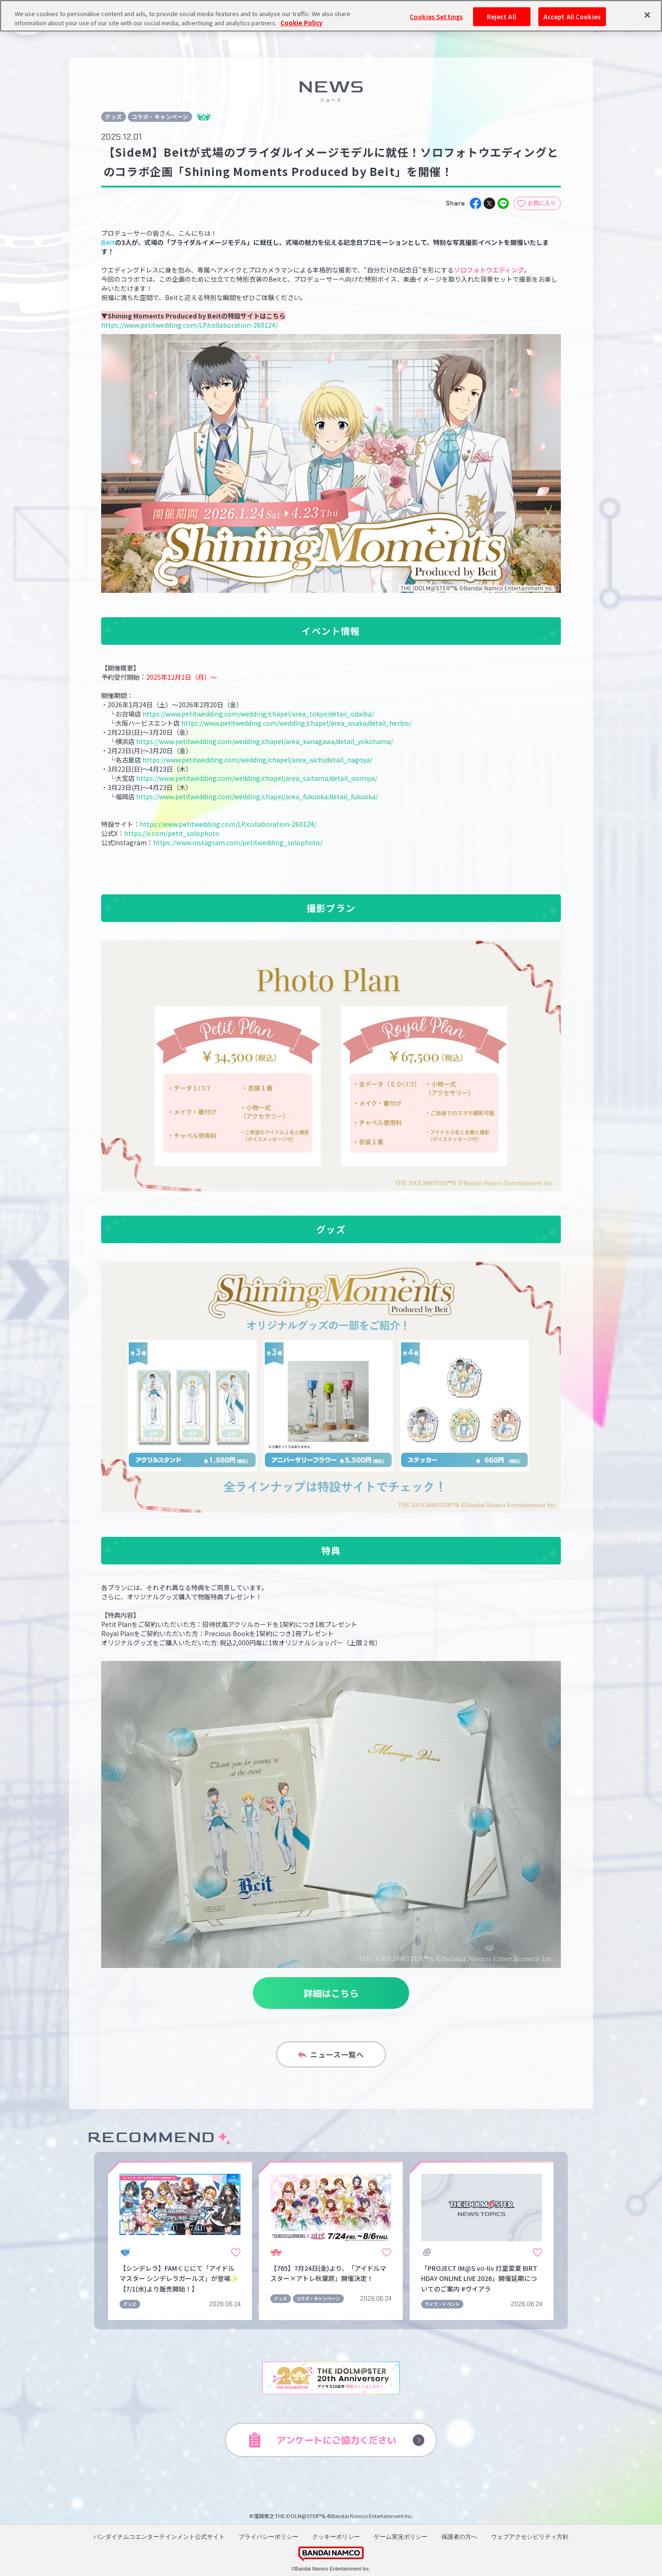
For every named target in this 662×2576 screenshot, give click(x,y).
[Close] (647, 15)
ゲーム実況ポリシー (401, 2536)
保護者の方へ (459, 2536)
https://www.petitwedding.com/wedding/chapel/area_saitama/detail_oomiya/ (257, 778)
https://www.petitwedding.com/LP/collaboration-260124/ (189, 325)
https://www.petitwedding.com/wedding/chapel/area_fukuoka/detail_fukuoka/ (257, 796)
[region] (331, 16)
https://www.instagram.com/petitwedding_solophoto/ (237, 842)
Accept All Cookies (572, 16)
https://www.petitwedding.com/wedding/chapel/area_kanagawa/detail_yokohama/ (265, 741)
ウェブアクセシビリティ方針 (530, 2536)
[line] (503, 203)
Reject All (501, 16)
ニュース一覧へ (331, 2054)
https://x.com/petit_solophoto (171, 833)
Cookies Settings (436, 16)
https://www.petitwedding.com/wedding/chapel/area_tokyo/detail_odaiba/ (259, 713)
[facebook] (475, 203)
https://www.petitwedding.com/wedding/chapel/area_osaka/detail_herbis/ (297, 723)
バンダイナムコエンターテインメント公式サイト (159, 2536)
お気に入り (542, 203)
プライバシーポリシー (268, 2536)
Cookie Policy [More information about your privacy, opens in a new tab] (301, 22)
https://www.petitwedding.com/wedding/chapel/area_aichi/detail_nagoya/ (258, 759)
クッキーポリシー (336, 2536)
